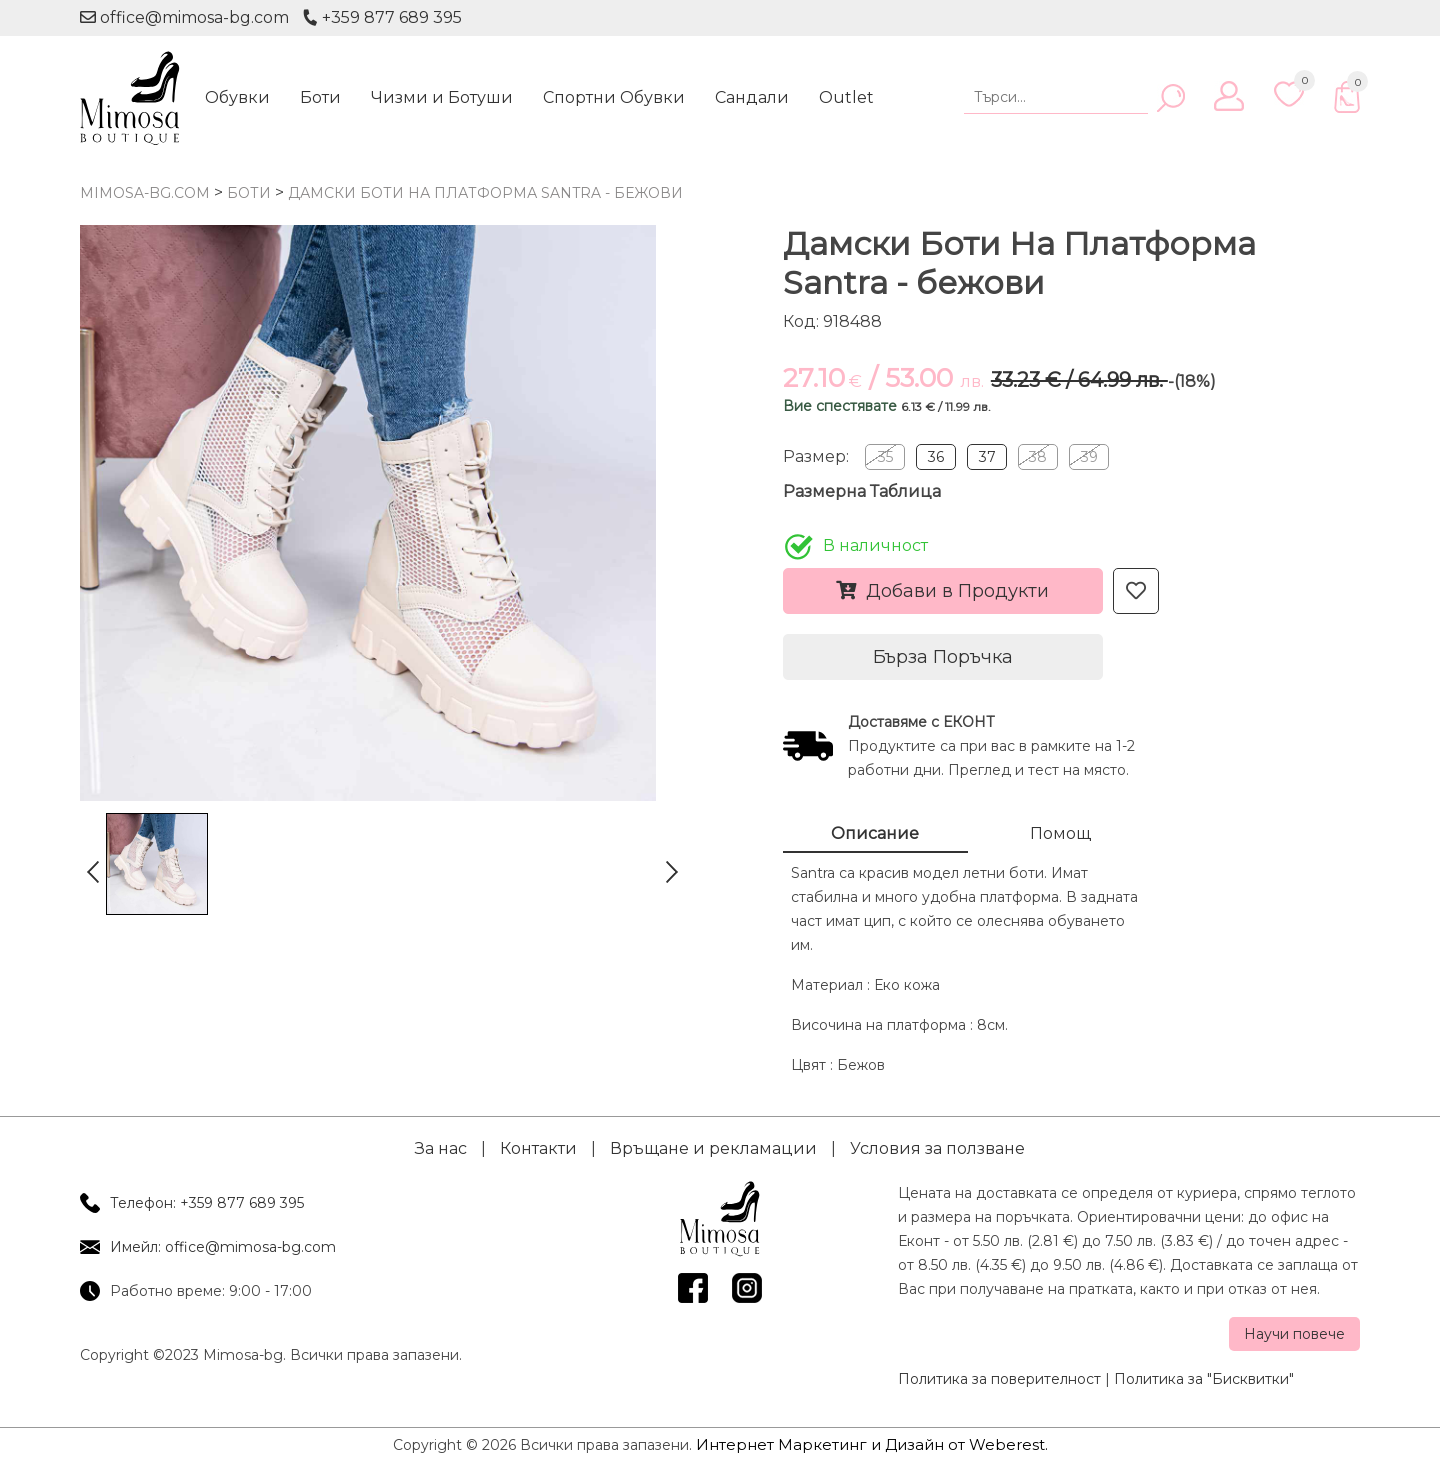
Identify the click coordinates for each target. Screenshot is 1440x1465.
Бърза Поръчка (943, 657)
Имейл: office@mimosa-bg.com (223, 1247)
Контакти (538, 1148)
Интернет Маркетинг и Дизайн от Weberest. (872, 1444)
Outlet (846, 97)
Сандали (752, 97)
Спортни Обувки (614, 97)
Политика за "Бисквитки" (1204, 1379)
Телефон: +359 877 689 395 (207, 1203)
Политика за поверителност (999, 1379)
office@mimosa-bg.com (184, 17)
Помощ (1060, 833)
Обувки (237, 97)
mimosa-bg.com (145, 193)
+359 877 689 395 (382, 17)
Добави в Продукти (942, 591)
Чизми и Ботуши (442, 97)
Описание (875, 833)
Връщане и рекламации (713, 1148)
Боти (320, 97)
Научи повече (1294, 1334)
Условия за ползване (937, 1148)
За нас (441, 1148)
